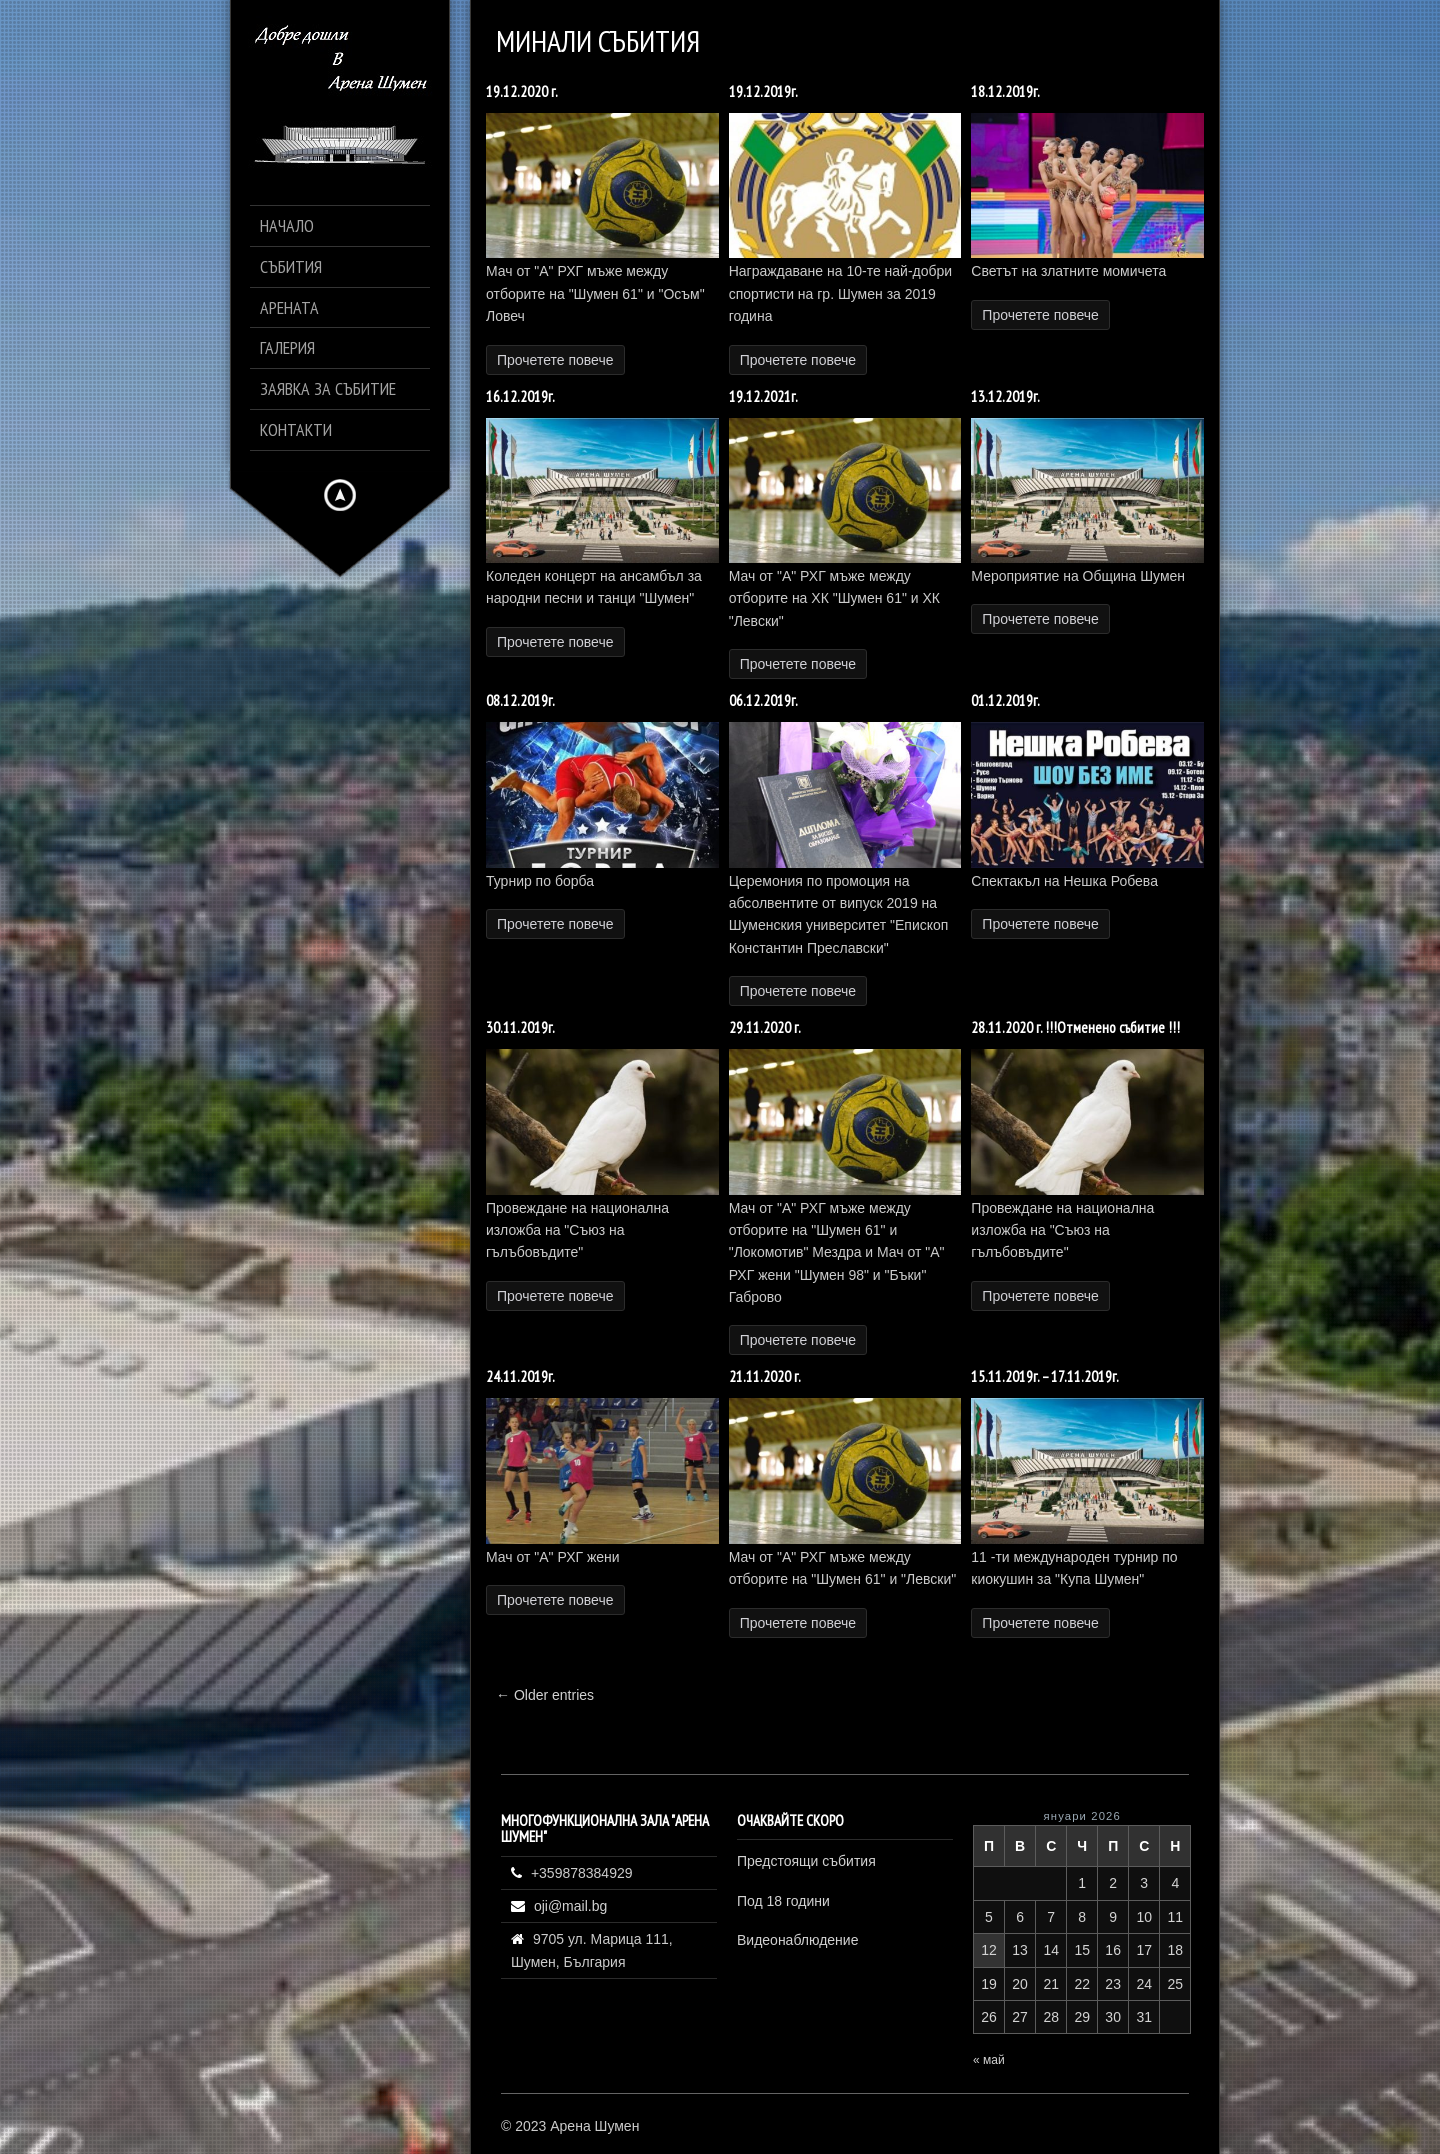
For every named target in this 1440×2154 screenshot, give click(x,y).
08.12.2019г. (520, 700)
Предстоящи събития (806, 1861)
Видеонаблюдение (797, 1940)
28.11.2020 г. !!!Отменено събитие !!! (1075, 1027)
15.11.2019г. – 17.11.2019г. (1045, 1376)
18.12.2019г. (1005, 91)
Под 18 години (783, 1901)
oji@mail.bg (570, 1906)
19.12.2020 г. (522, 91)
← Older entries (545, 1695)
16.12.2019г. (520, 396)
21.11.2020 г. (765, 1376)
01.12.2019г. (1005, 700)
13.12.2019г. (1005, 396)
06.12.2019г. (763, 700)
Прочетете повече (555, 360)
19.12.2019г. (763, 91)
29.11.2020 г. (765, 1027)
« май (989, 2060)
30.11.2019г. (520, 1027)
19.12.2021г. (763, 396)
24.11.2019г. (520, 1376)
